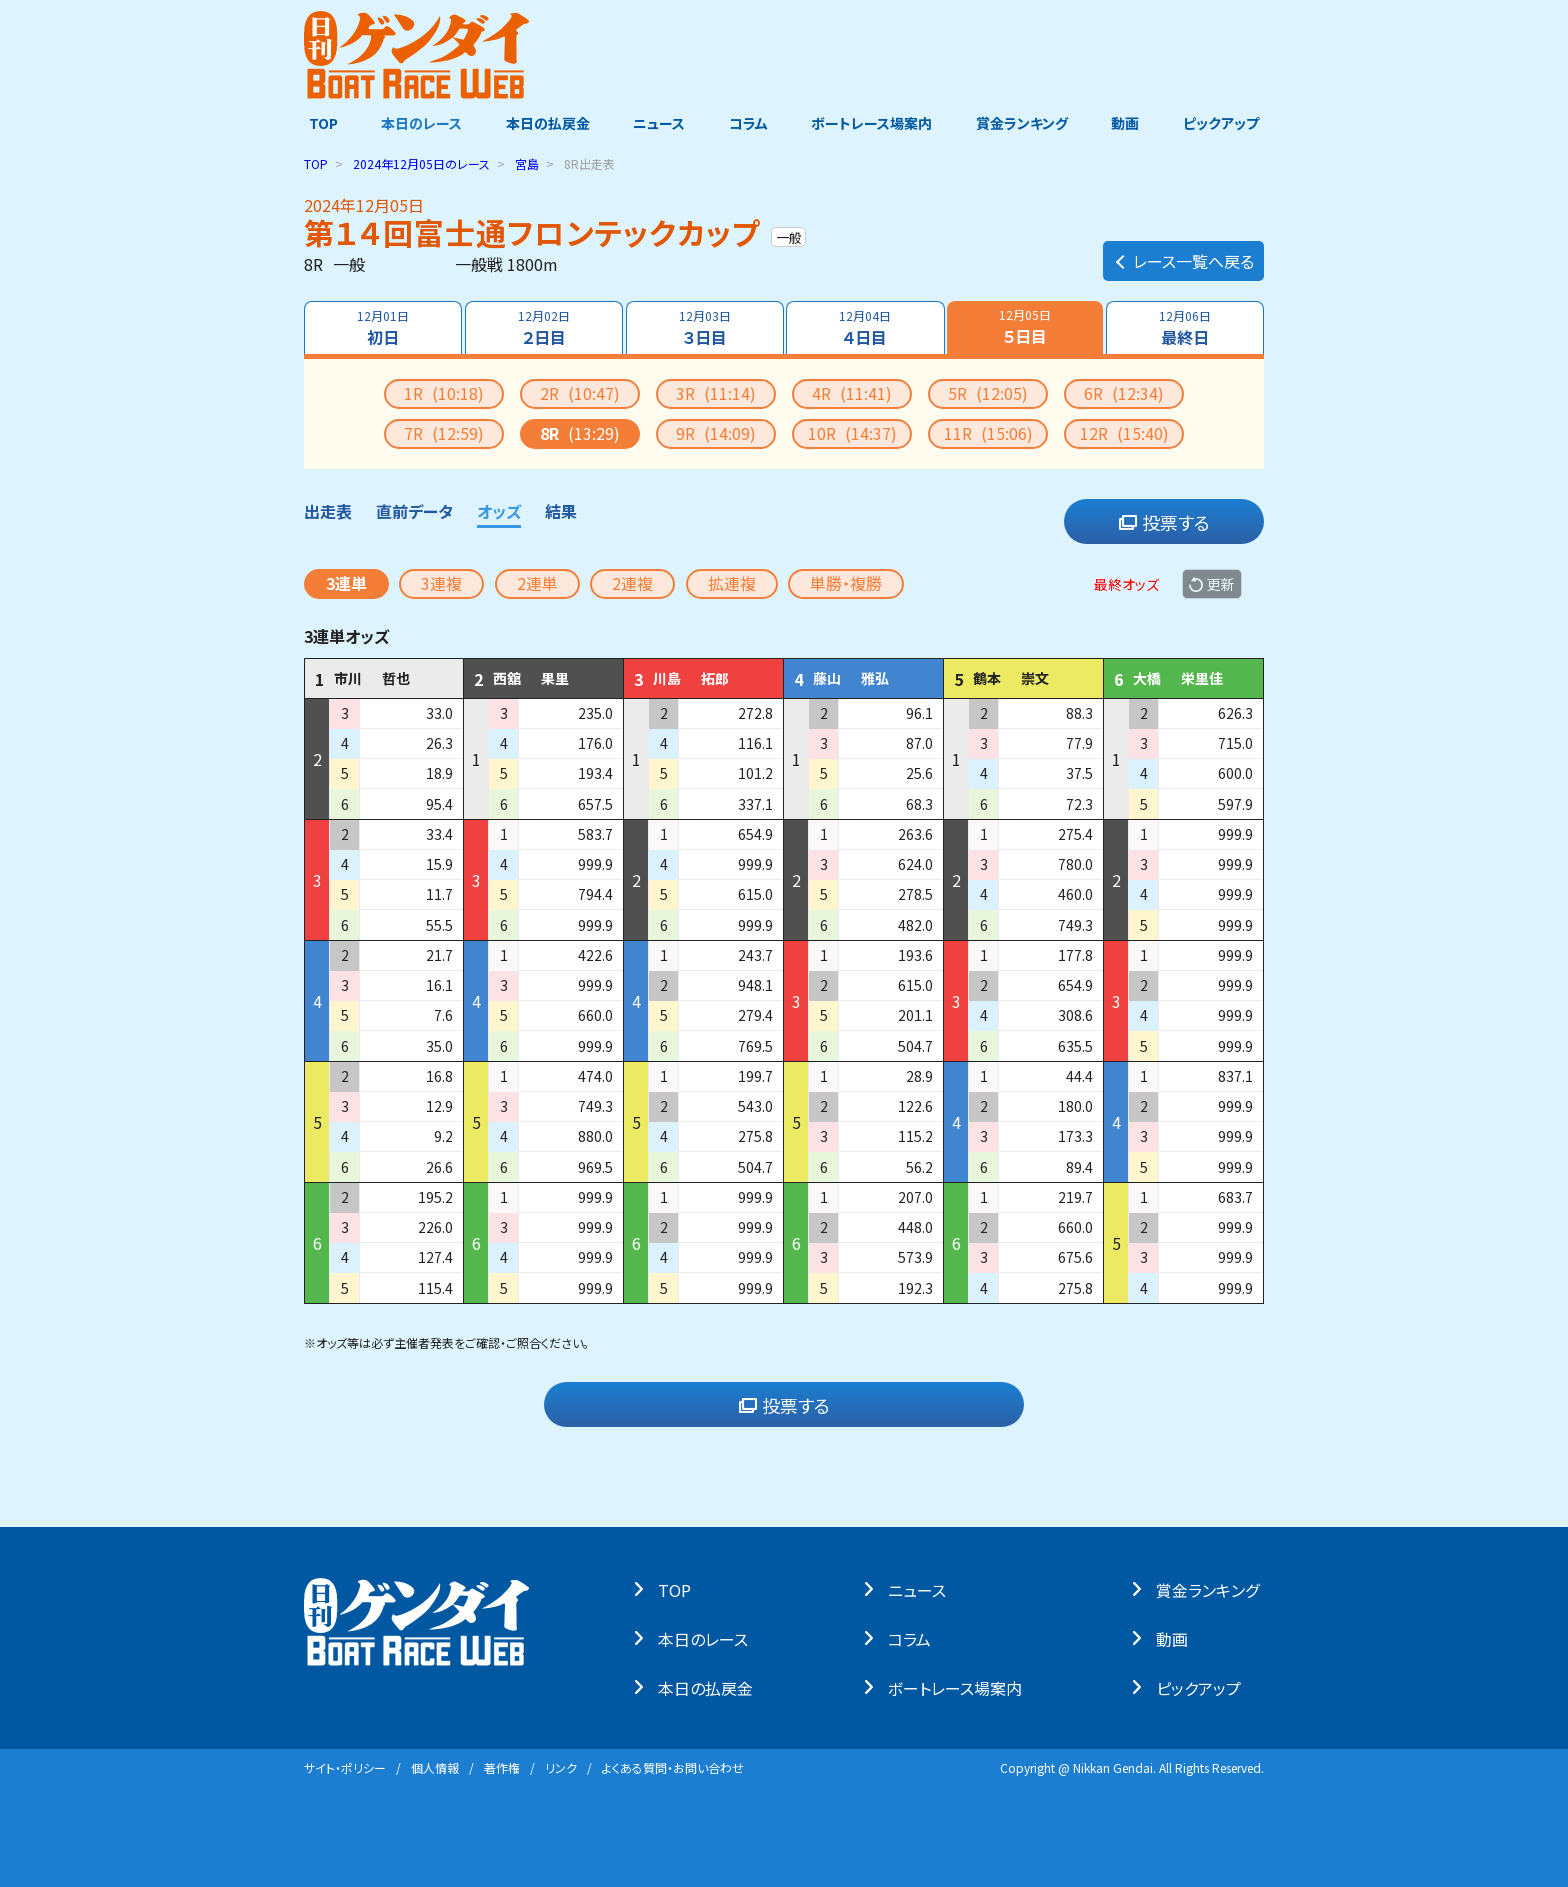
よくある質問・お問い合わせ (673, 1767)
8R (580, 433)
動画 (1129, 123)
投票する (1164, 522)
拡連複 (732, 583)
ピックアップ (1226, 123)
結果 (561, 511)
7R (444, 433)
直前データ (414, 511)
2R (580, 393)
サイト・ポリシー (345, 1767)
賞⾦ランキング (1212, 1589)
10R (852, 433)
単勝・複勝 (846, 583)
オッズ (499, 511)
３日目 (704, 328)
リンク (561, 1767)
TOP (318, 123)
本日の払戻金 (546, 123)
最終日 (1186, 328)
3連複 (441, 583)
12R (1124, 433)
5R (988, 393)
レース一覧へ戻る (1183, 256)
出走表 (328, 511)
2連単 (537, 583)
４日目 (866, 328)
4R (852, 393)
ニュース (658, 123)
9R (716, 433)
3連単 (346, 583)
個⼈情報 (435, 1767)
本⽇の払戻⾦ (710, 1687)
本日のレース (418, 123)
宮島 (527, 163)
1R (444, 393)
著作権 (502, 1767)
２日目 (543, 328)
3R (716, 393)
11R (988, 433)
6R (1124, 393)
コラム (748, 123)
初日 (382, 328)
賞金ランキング (1025, 123)
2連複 (632, 583)
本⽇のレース (708, 1638)
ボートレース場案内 (873, 123)
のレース (421, 163)
